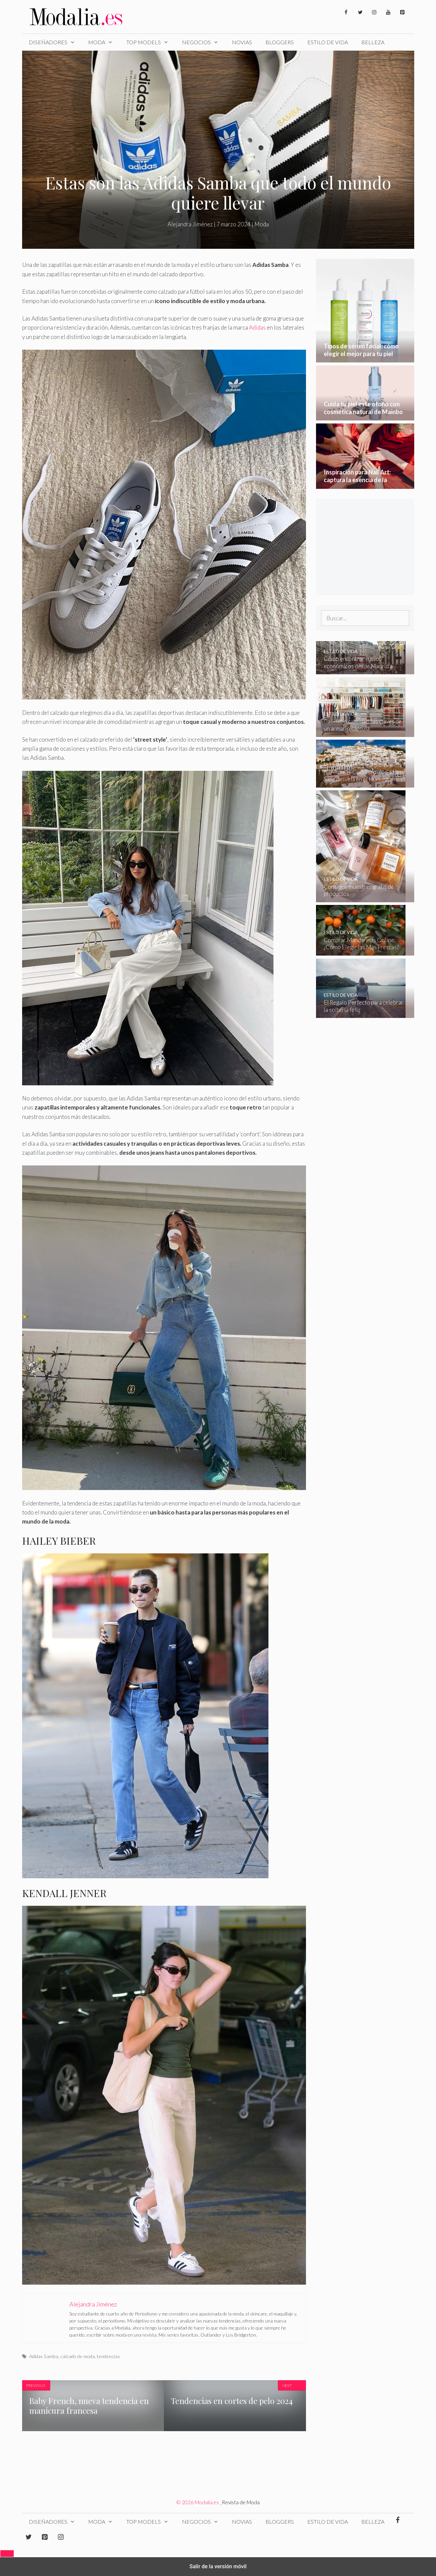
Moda (104, 42)
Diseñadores (55, 42)
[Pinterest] (402, 12)
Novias (242, 42)
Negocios (203, 42)
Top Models (150, 42)
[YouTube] (388, 12)
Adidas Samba (43, 2356)
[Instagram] (374, 12)
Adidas (258, 327)
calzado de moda (77, 2356)
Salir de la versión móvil (218, 2566)
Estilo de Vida (327, 42)
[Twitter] (360, 12)
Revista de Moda (241, 2502)
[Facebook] (346, 12)
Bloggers (279, 42)
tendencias (108, 2356)
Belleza (372, 42)
